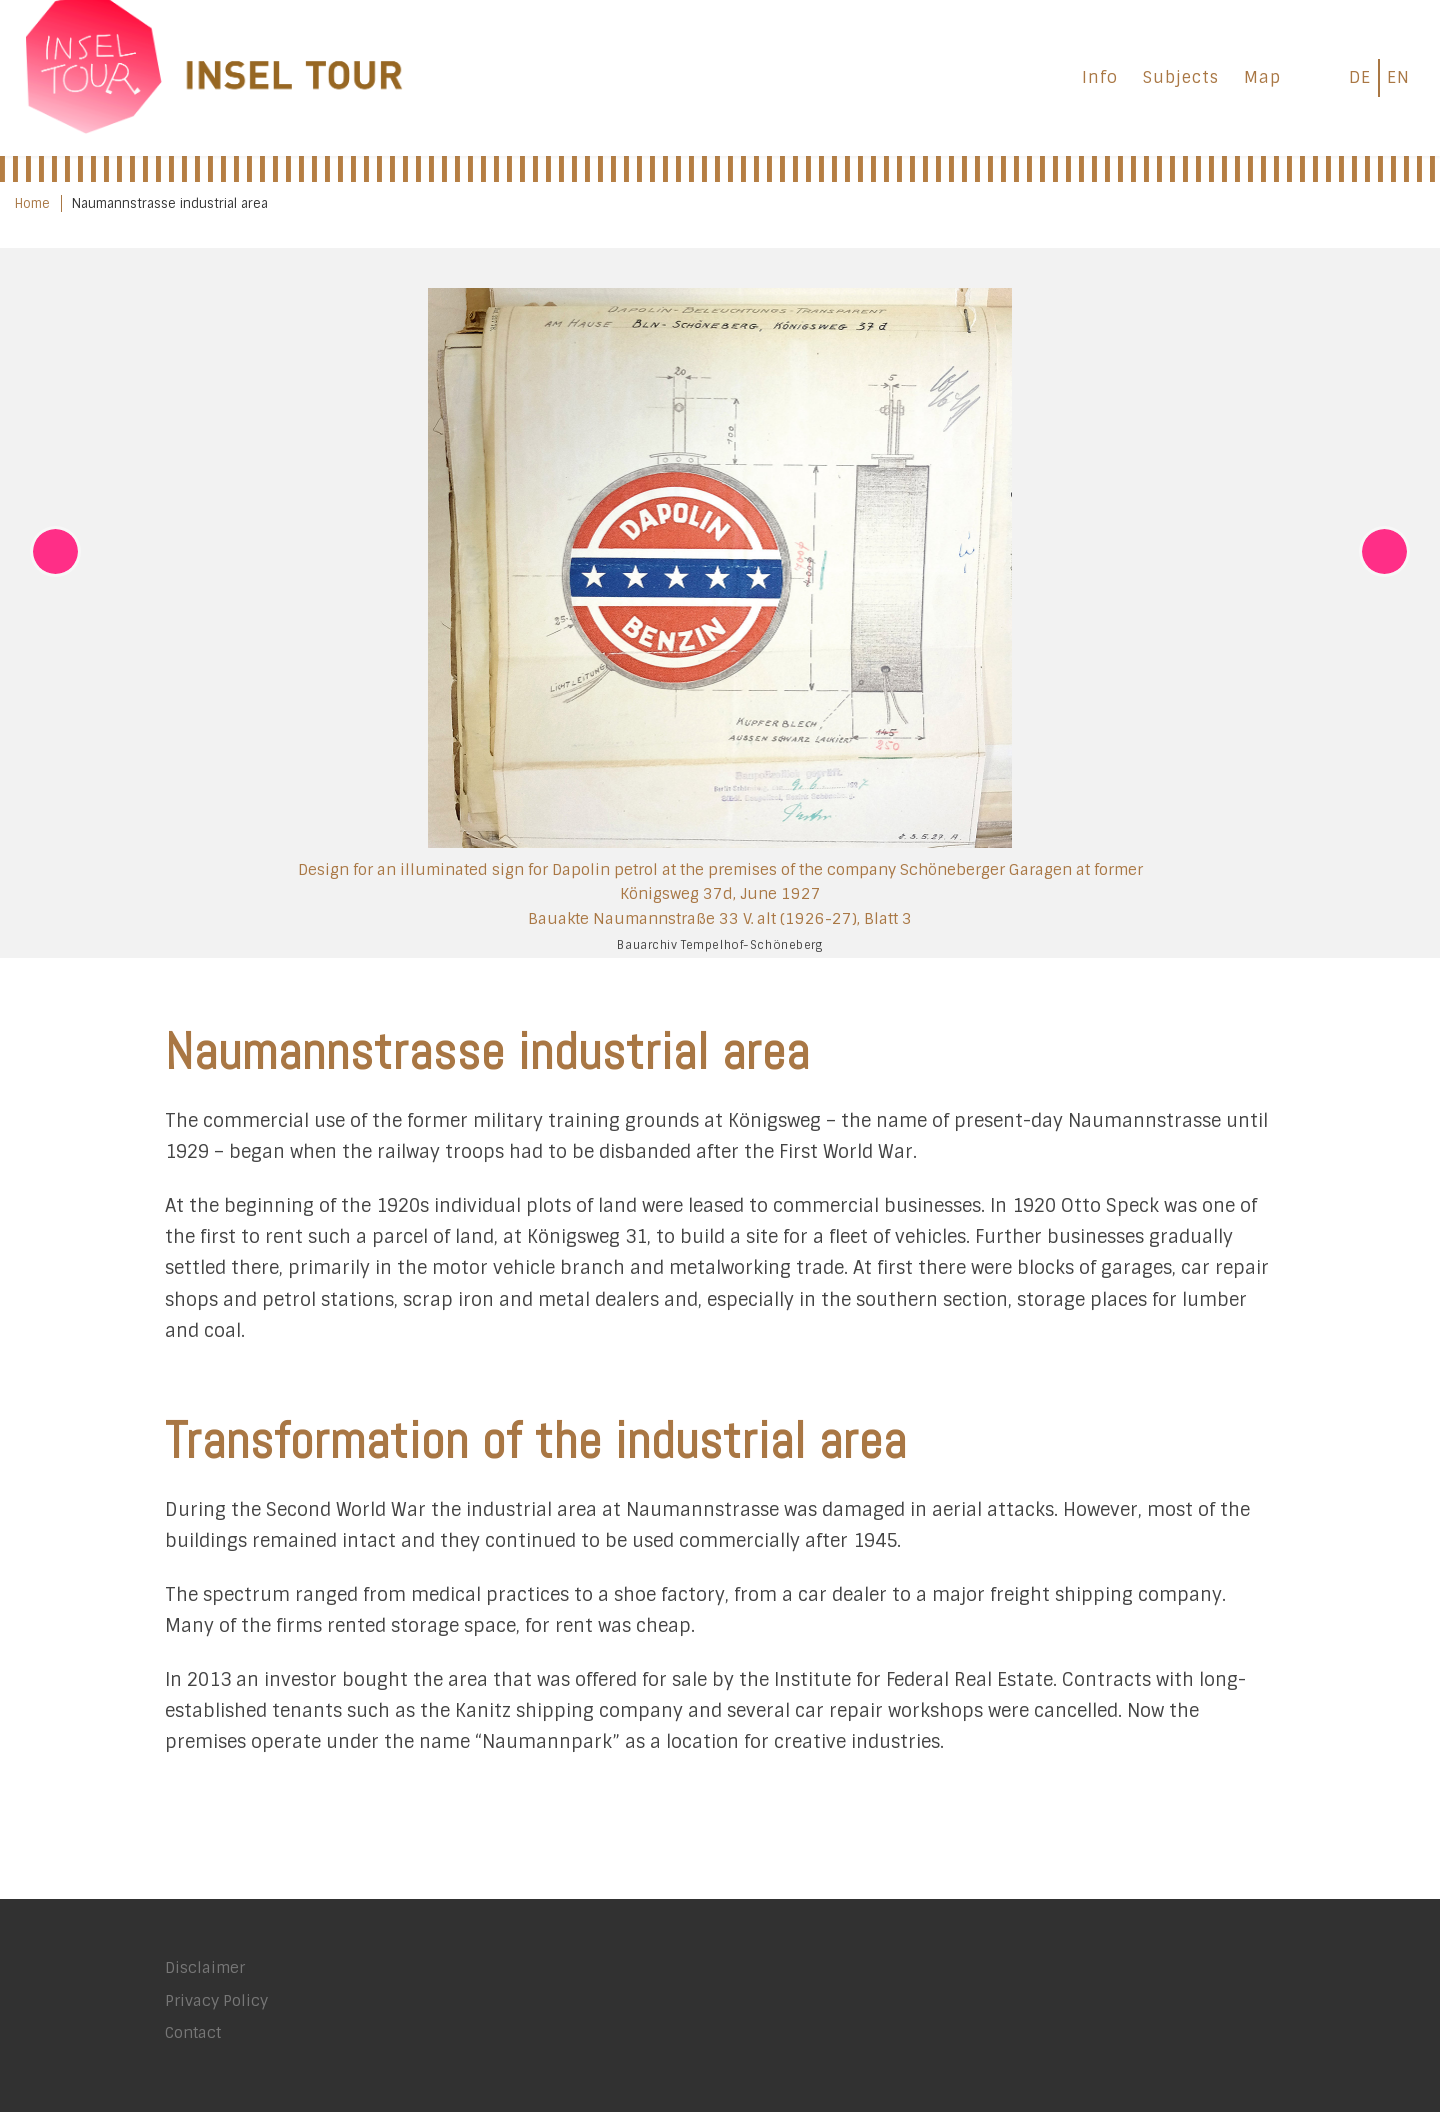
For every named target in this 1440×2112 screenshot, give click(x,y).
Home (32, 203)
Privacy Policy (216, 2001)
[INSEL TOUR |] (215, 74)
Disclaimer (205, 1968)
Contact (193, 2033)
